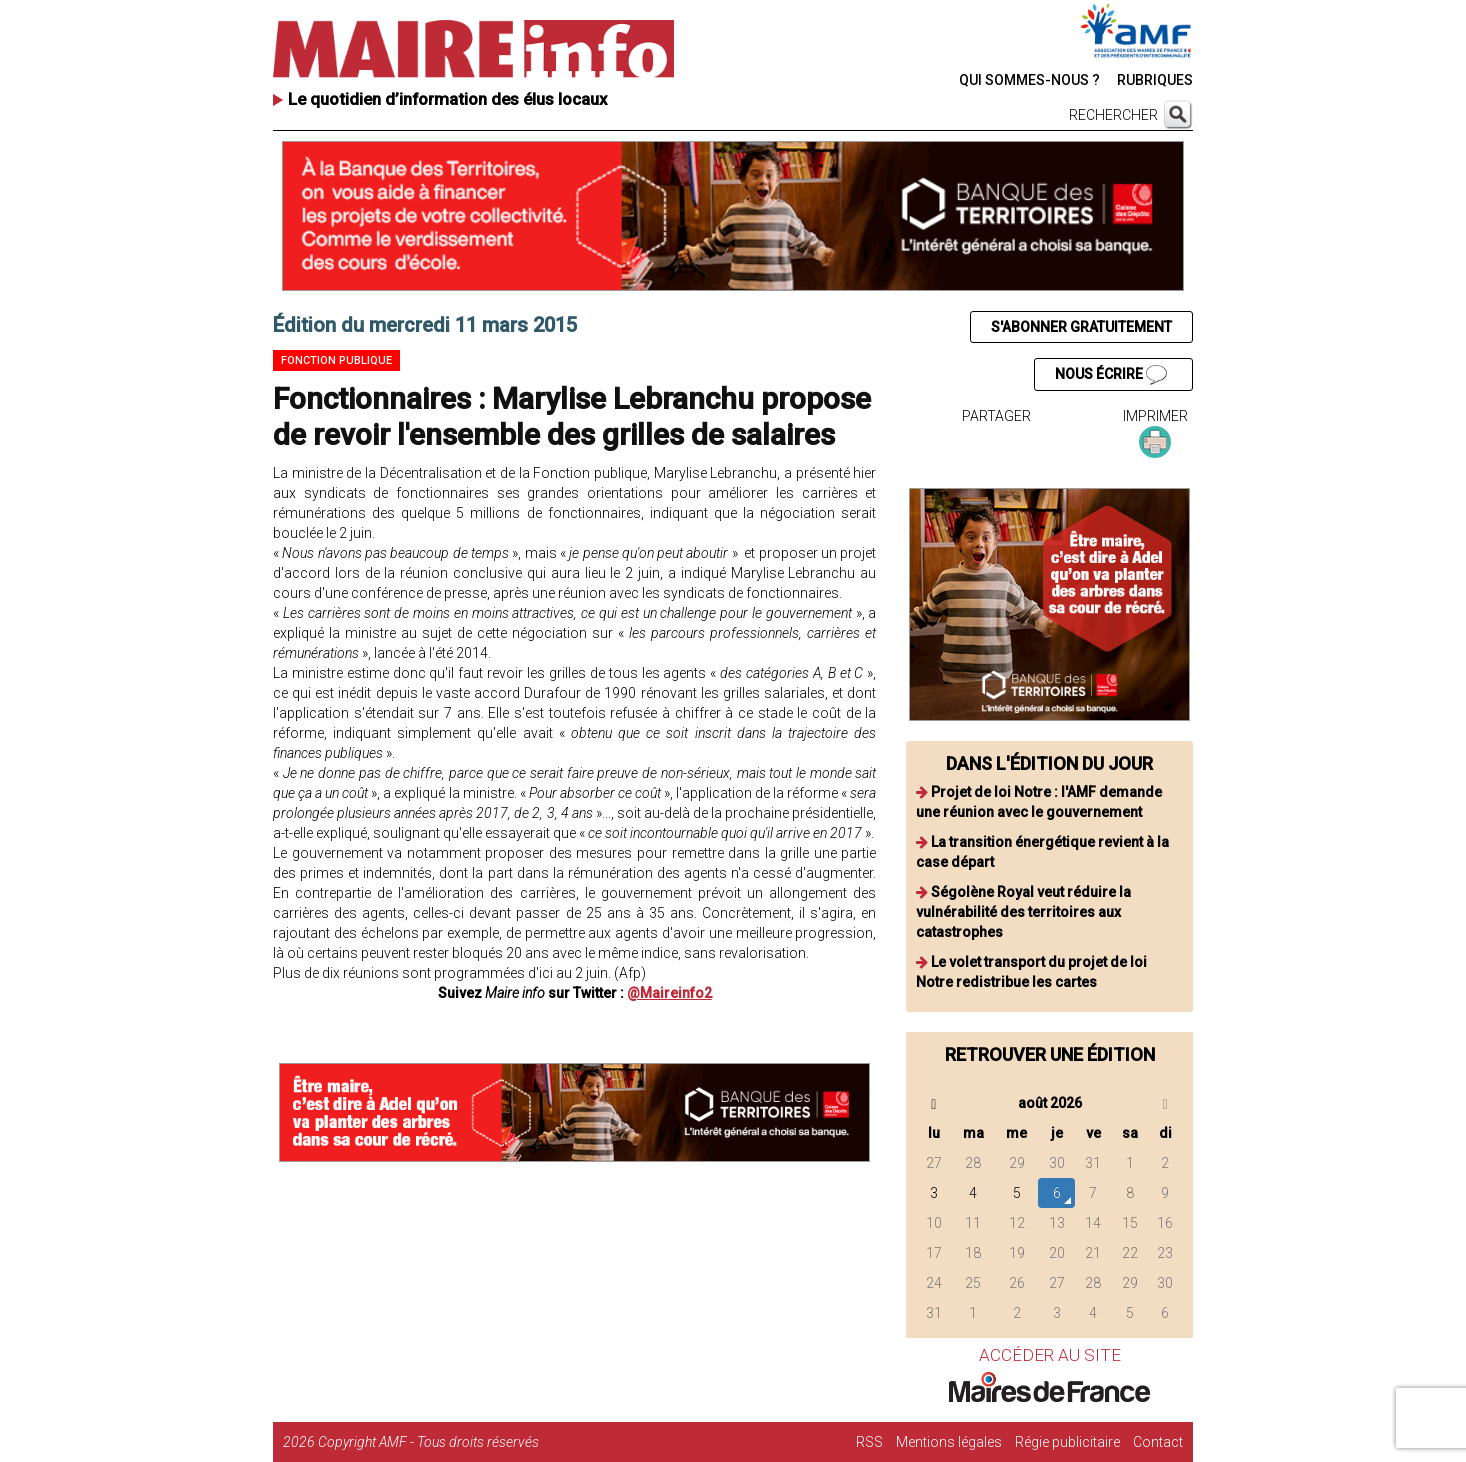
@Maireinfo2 (669, 993)
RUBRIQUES (1155, 80)
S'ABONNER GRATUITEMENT (1081, 327)
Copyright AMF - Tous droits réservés (428, 1442)
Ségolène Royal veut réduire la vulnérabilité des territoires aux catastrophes (1023, 912)
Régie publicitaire (1067, 1442)
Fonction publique (336, 360)
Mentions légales (949, 1442)
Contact (1158, 1442)
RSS (869, 1442)
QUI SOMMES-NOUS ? (1029, 80)
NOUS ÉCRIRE (1111, 375)
